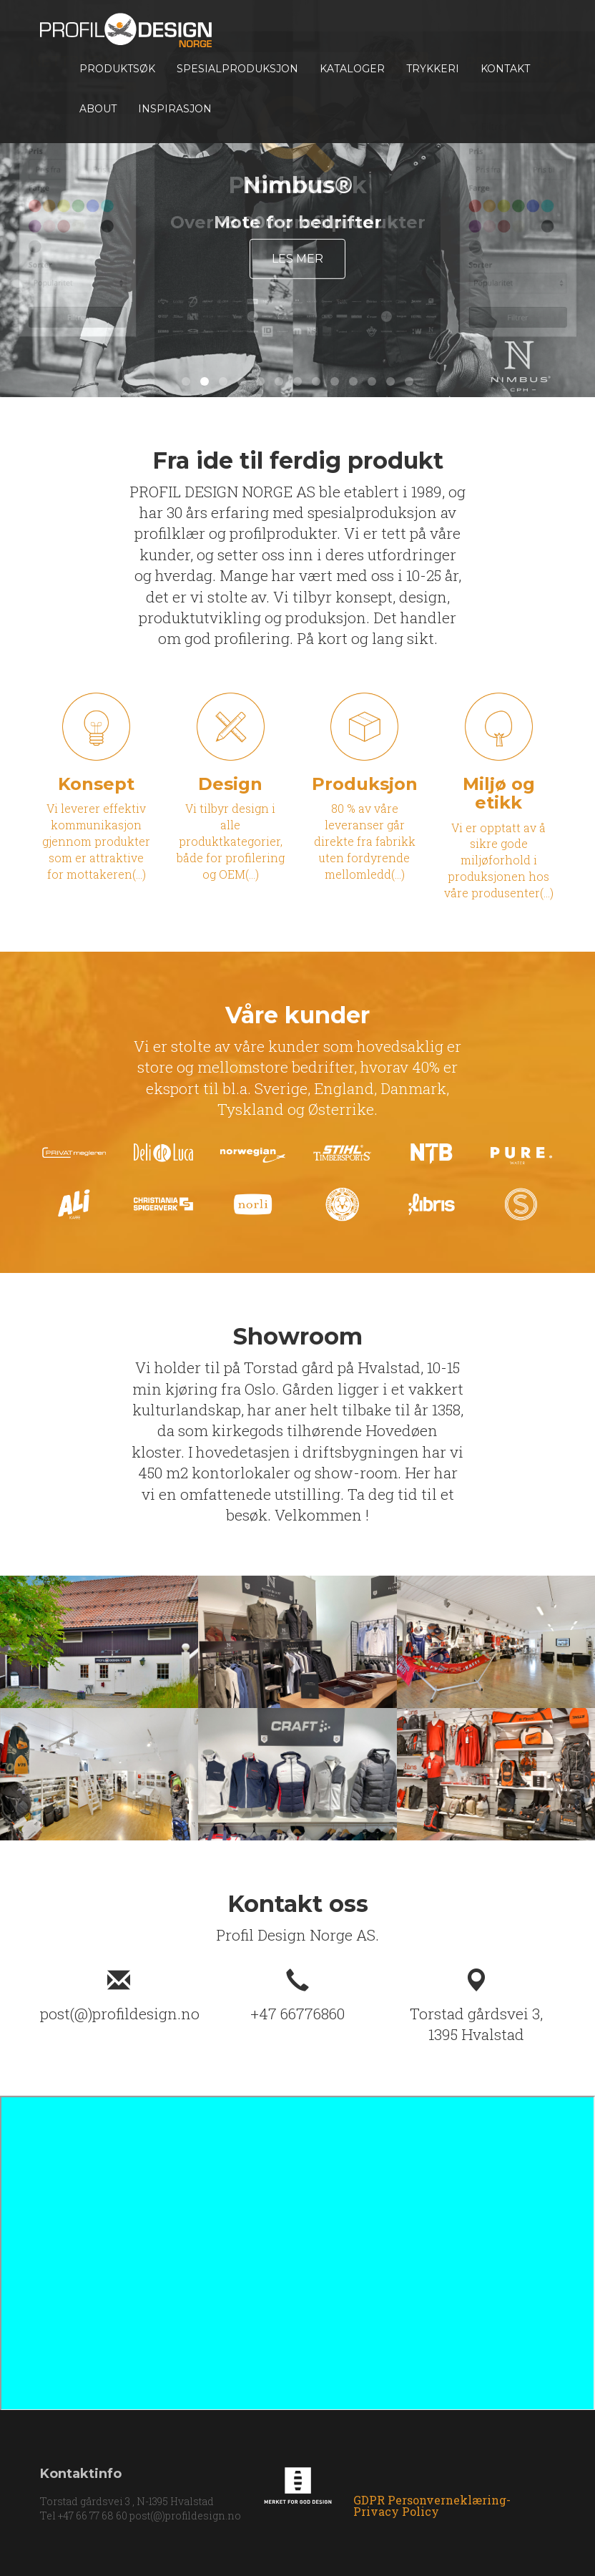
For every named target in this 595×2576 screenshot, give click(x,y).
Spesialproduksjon (237, 68)
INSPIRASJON (175, 108)
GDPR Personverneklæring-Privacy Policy (432, 2505)
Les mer (297, 258)
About (98, 108)
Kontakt (505, 68)
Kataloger (352, 68)
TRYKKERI (432, 68)
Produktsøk (117, 68)
